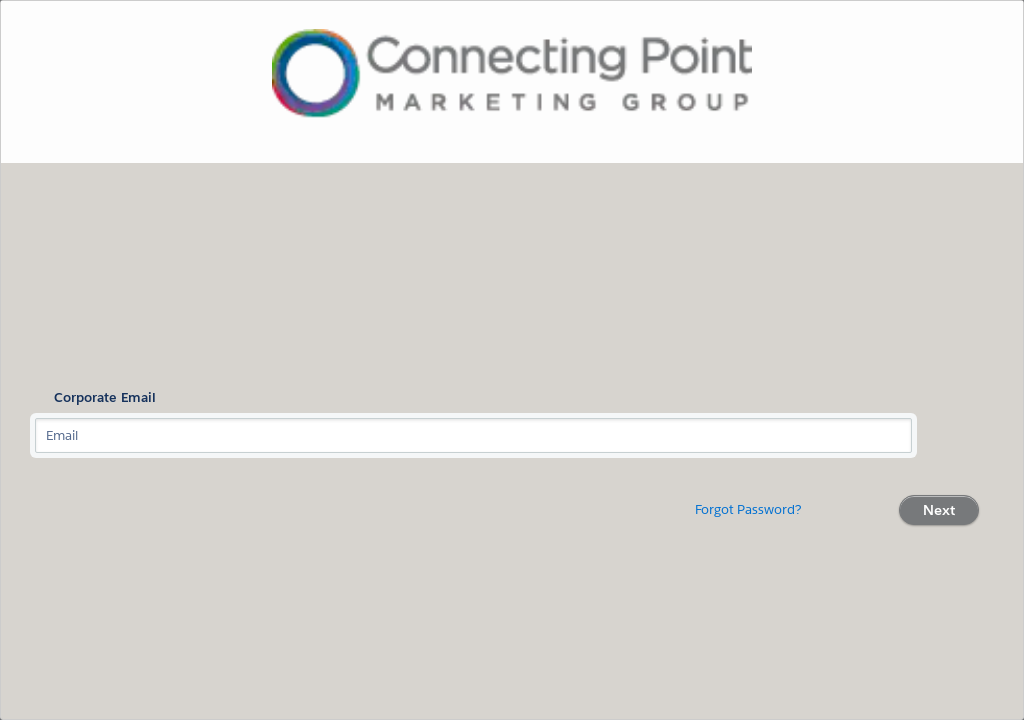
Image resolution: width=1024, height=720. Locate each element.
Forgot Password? (748, 509)
